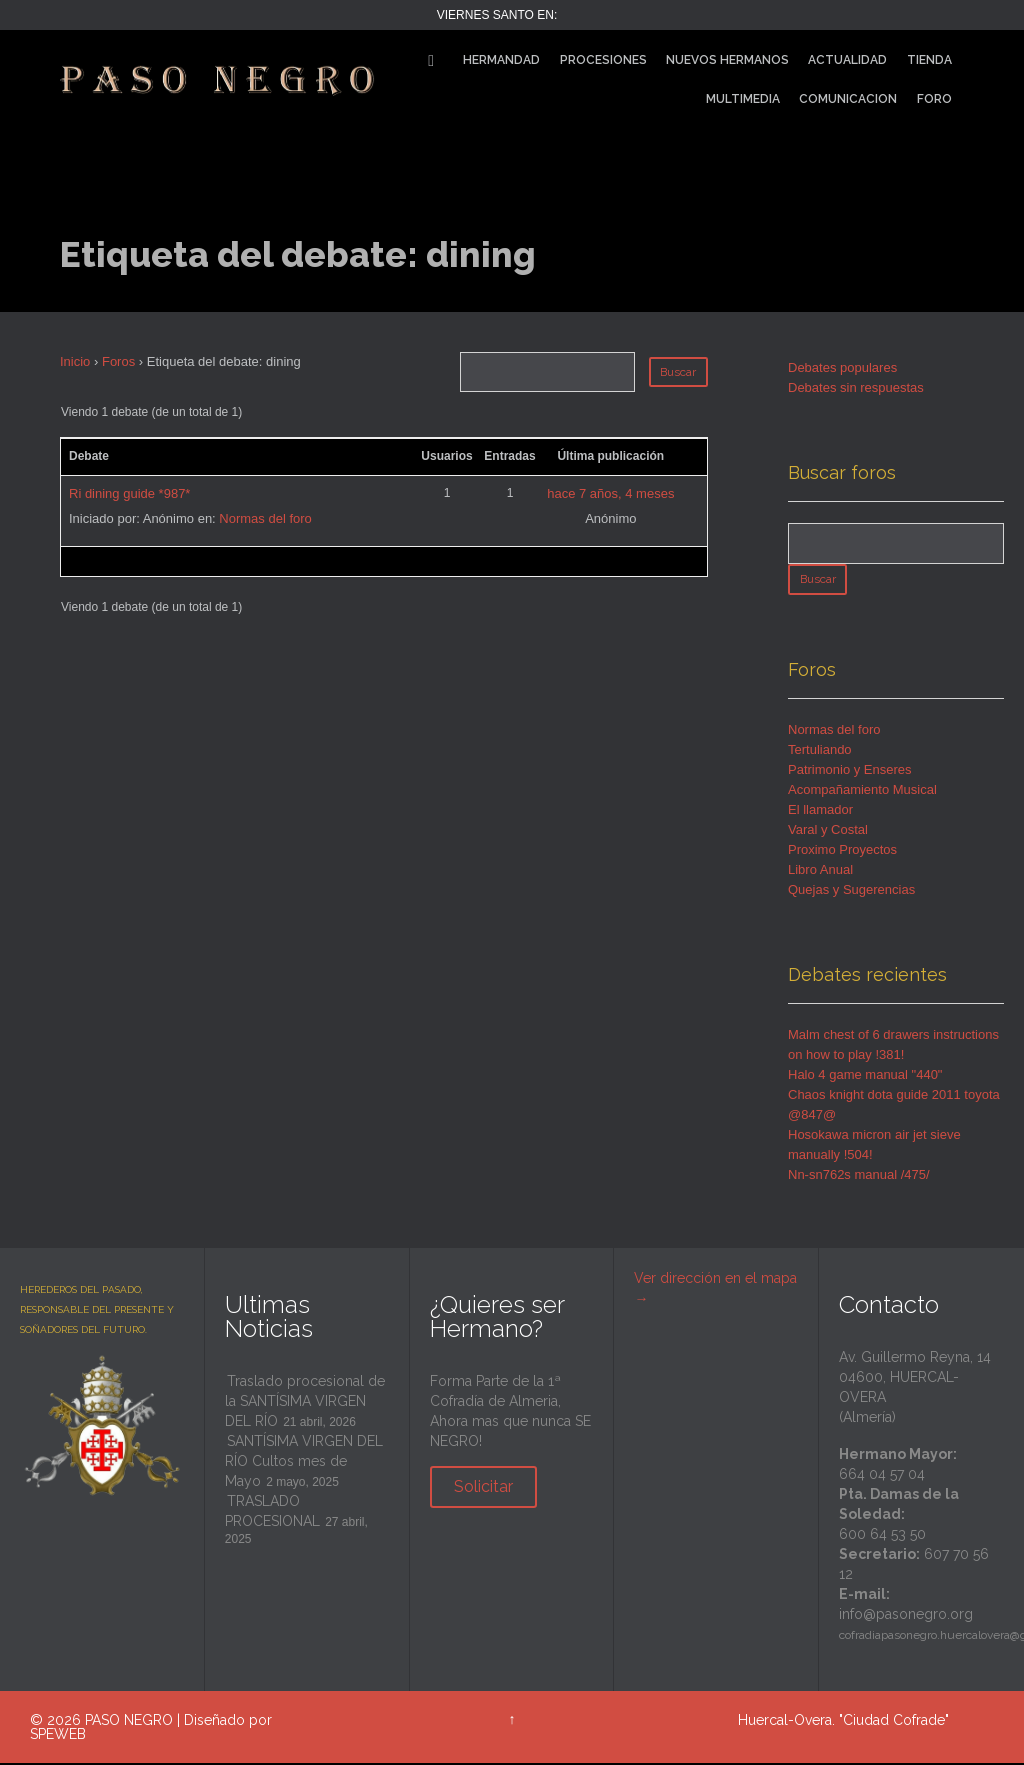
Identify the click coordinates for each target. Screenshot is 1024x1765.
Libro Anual (820, 871)
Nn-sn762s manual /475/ (859, 1176)
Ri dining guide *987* (129, 493)
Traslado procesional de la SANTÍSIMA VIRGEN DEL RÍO (305, 1403)
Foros (118, 361)
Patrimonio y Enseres (850, 771)
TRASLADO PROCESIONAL (272, 1513)
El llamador (820, 811)
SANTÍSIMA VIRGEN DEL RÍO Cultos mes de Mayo (304, 1463)
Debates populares (842, 367)
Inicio (75, 361)
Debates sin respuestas (856, 387)
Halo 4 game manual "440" (865, 1076)
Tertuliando (820, 751)
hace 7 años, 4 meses (610, 493)
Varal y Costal (828, 831)
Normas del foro (265, 518)
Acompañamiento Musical (862, 791)
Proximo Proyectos (842, 851)
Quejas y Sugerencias (851, 891)
